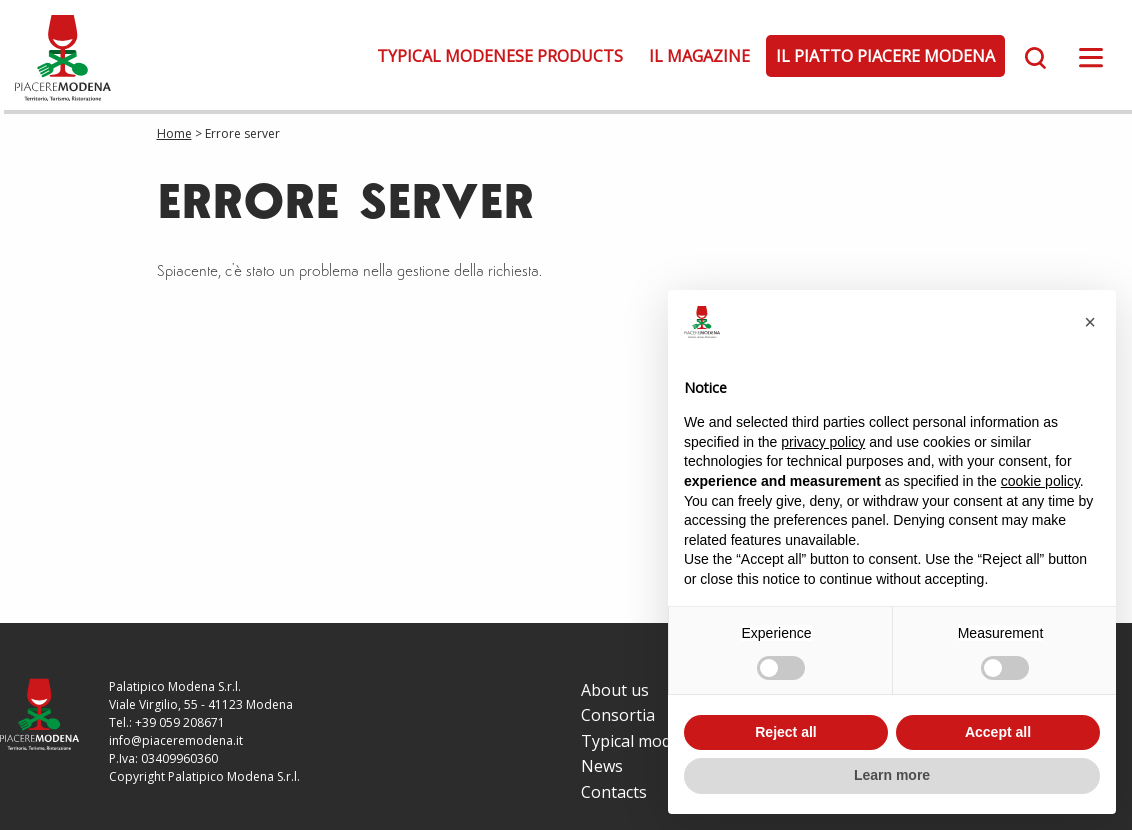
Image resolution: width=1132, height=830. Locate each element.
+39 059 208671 (180, 722)
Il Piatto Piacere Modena (885, 56)
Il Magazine (699, 56)
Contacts (614, 792)
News (602, 766)
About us (615, 690)
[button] (1090, 322)
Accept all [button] (998, 732)
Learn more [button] (892, 775)
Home (174, 133)
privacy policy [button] (823, 442)
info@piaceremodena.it (176, 740)
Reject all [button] (785, 732)
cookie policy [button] (1040, 481)
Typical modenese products (500, 56)
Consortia (618, 715)
